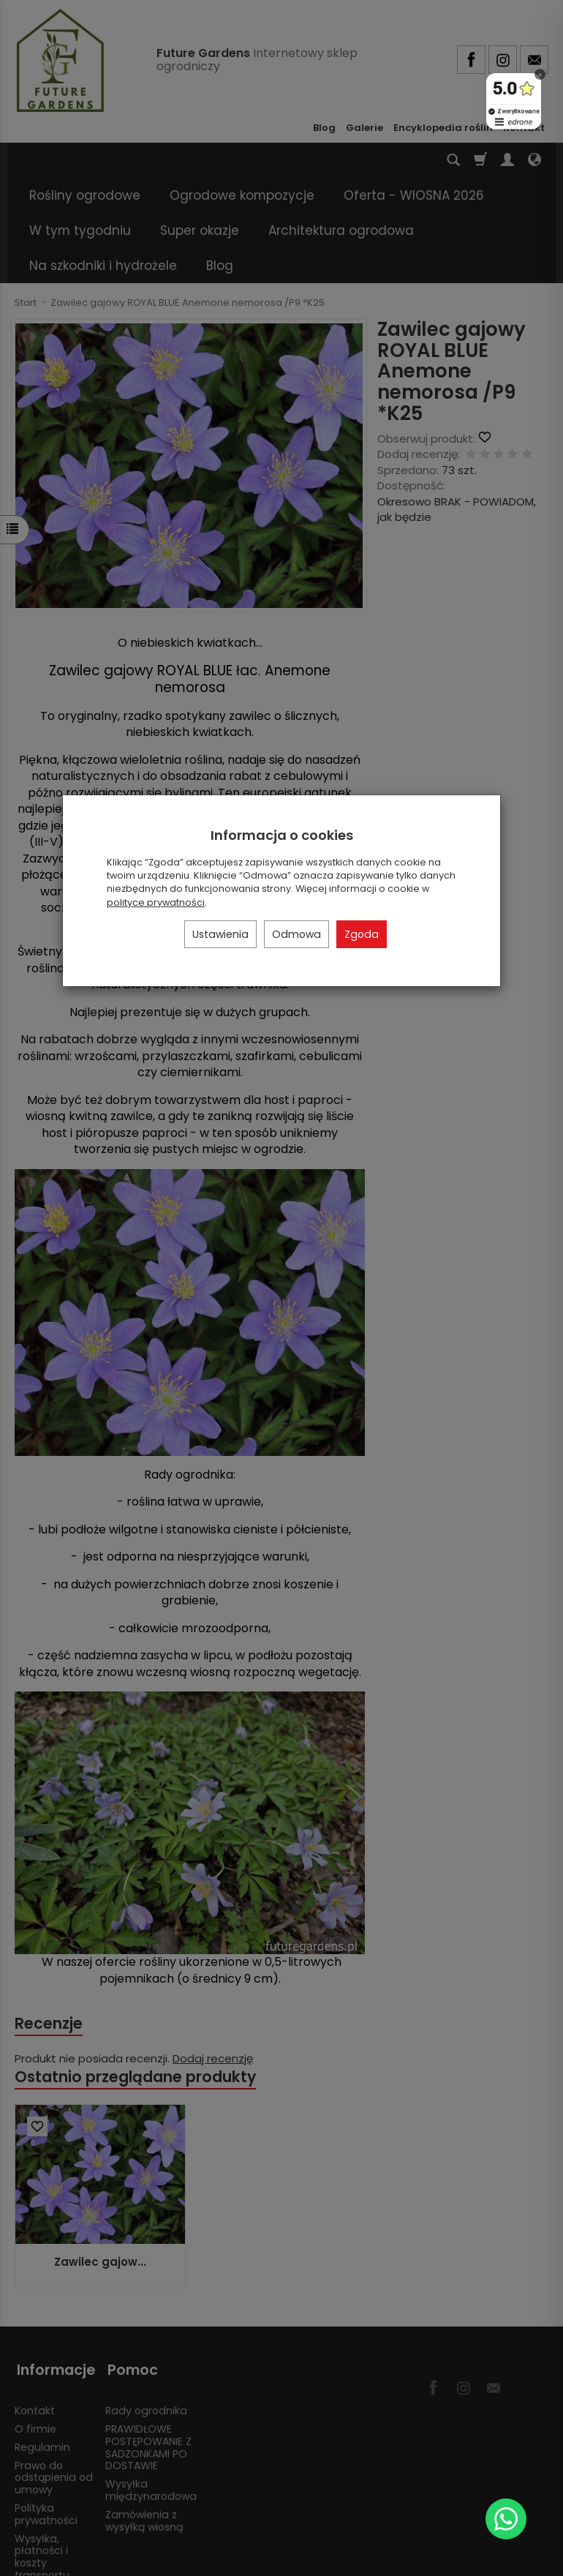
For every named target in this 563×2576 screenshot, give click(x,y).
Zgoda (361, 934)
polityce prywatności (156, 902)
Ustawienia (220, 934)
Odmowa (296, 934)
